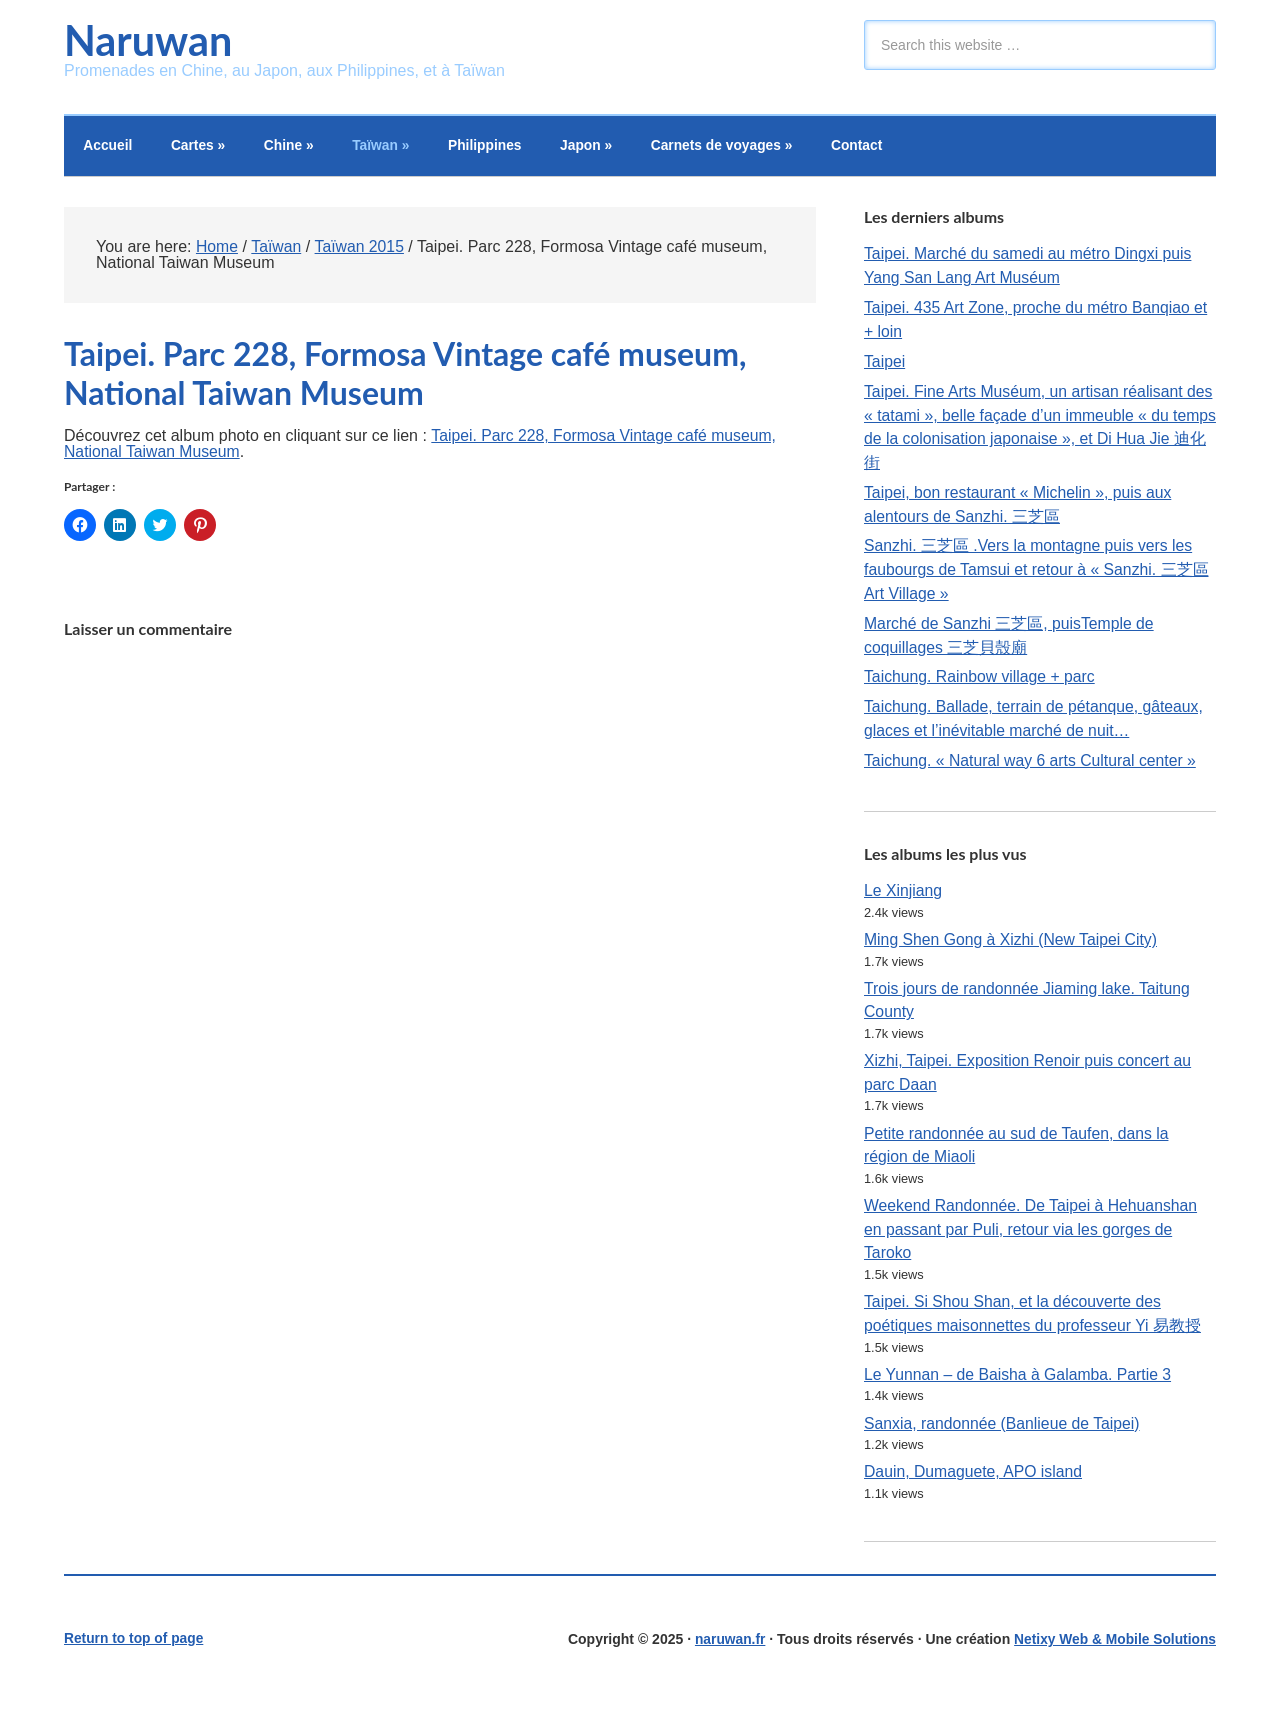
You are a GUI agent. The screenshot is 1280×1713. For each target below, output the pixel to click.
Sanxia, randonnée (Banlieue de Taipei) (1004, 1433)
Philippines (495, 147)
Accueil (109, 147)
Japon (598, 147)
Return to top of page (135, 1650)
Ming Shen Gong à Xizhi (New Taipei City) (1013, 945)
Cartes (201, 147)
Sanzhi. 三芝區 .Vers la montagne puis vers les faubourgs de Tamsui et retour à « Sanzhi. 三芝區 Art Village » (1038, 573)
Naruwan (149, 41)
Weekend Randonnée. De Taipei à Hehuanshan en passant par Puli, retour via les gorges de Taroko (1033, 1237)
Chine (294, 147)
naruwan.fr (727, 1650)
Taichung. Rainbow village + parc (981, 681)
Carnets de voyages (737, 147)
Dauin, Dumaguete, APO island (974, 1482)
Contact (875, 147)
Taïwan (389, 147)
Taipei (885, 363)
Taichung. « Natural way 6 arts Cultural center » (1032, 765)
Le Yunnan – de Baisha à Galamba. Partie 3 (1020, 1384)
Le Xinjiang (903, 895)
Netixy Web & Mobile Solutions (1113, 1650)
